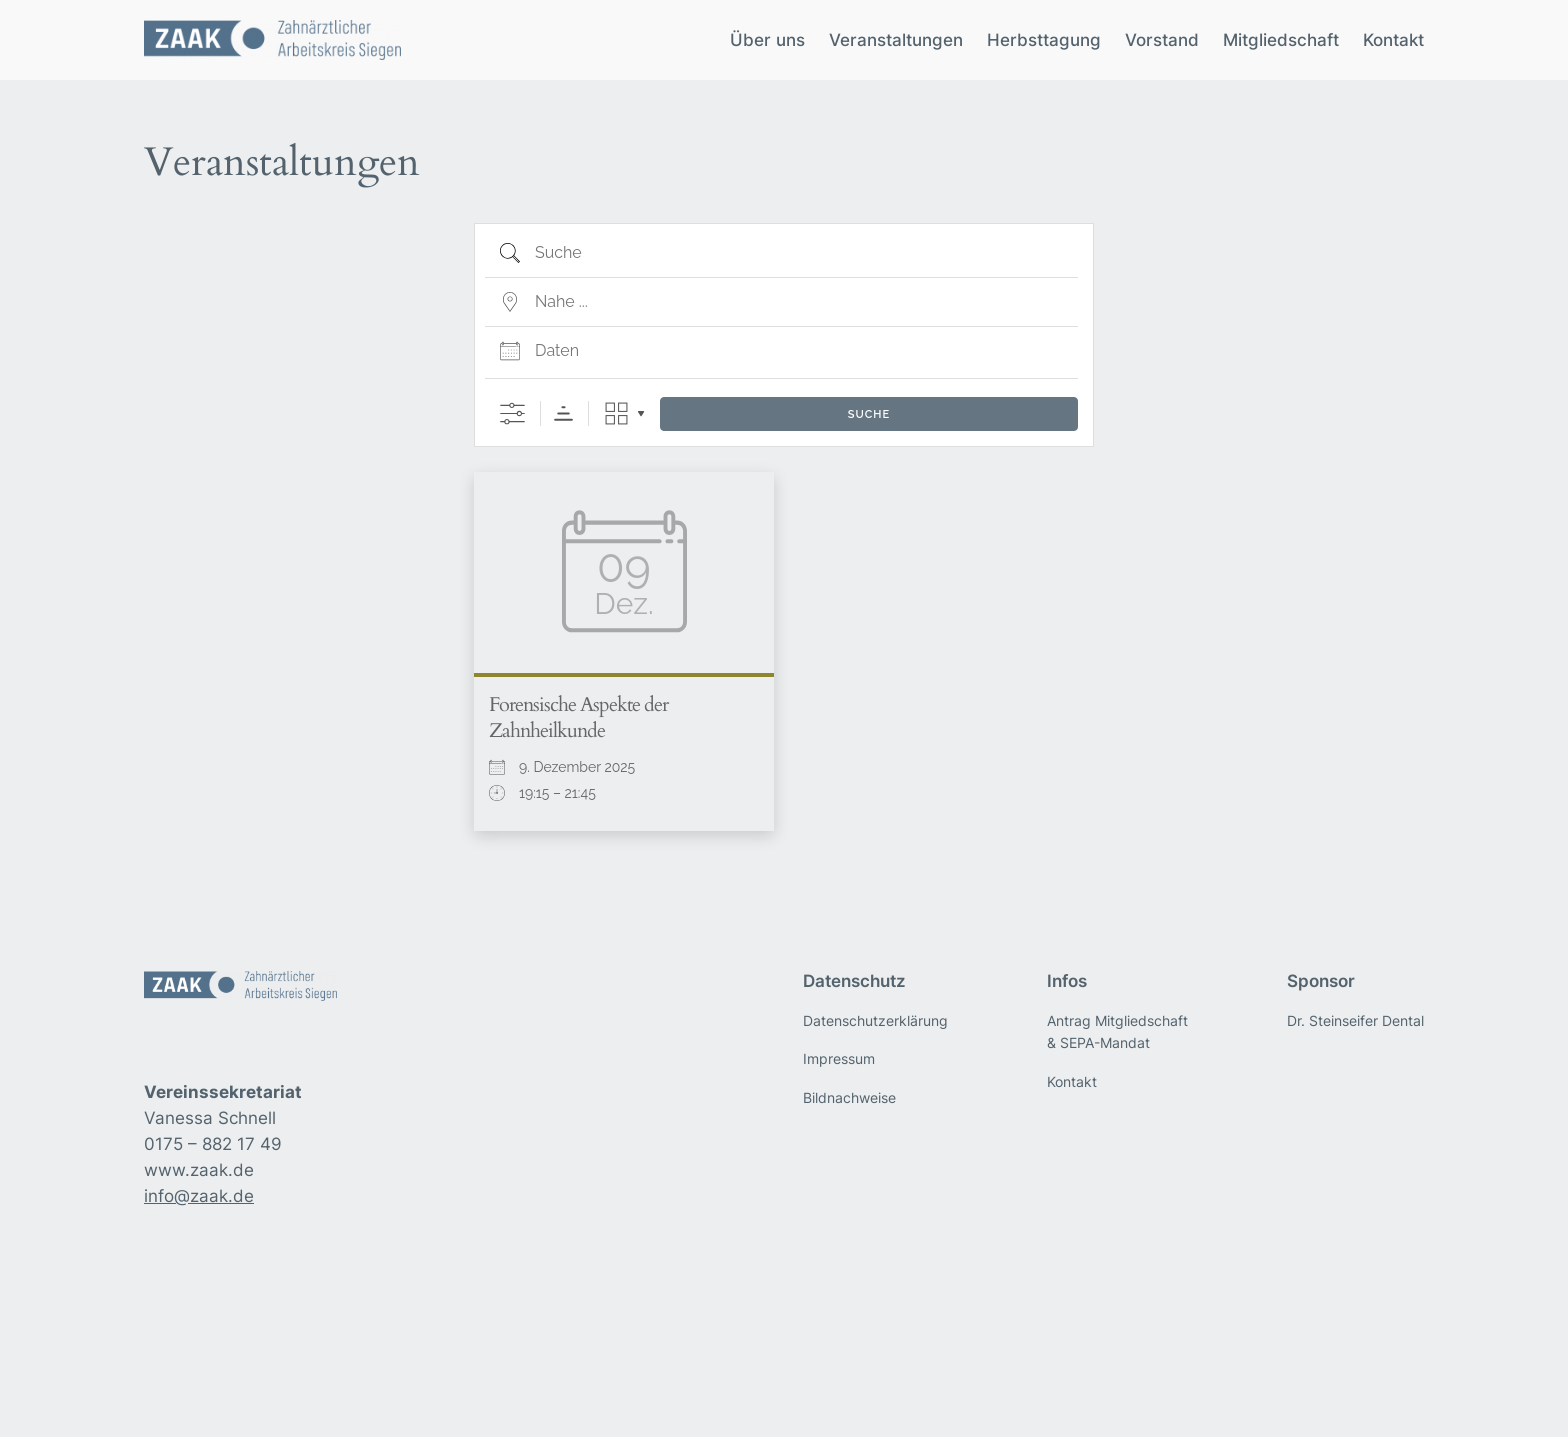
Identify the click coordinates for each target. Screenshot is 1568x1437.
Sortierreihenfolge (563, 413)
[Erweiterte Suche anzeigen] (512, 413)
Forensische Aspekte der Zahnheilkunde (578, 717)
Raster (616, 413)
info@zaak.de (199, 1196)
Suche (869, 414)
